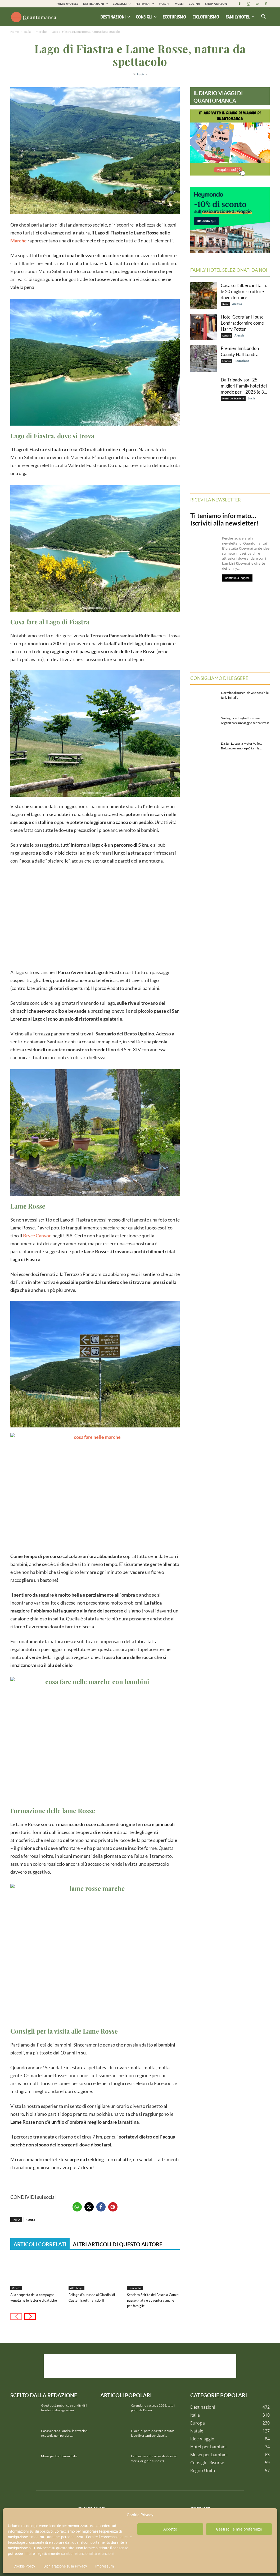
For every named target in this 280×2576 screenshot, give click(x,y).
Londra (226, 335)
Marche (41, 32)
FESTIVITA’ (145, 4)
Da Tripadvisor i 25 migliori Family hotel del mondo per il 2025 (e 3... (244, 386)
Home (14, 32)
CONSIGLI (121, 4)
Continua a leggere (237, 578)
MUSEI (179, 4)
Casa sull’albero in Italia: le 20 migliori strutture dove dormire (244, 291)
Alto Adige (76, 2287)
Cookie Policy (24, 2566)
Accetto (170, 2529)
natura (30, 2220)
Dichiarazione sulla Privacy (65, 2566)
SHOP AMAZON (216, 4)
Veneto (16, 2287)
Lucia (140, 74)
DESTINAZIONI (95, 4)
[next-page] (30, 2316)
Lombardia (135, 2287)
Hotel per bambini (233, 398)
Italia (27, 32)
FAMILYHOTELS (67, 4)
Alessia (237, 304)
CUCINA (194, 4)
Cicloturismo (205, 17)
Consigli (146, 17)
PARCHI (164, 4)
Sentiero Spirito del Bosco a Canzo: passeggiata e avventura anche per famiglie (153, 2300)
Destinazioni (115, 17)
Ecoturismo (174, 17)
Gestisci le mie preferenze (239, 2529)
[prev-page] (16, 2316)
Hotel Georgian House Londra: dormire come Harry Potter (242, 323)
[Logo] (34, 16)
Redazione (242, 361)
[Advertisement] (95, 916)
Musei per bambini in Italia (59, 2456)
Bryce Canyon (37, 1235)
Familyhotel (239, 17)
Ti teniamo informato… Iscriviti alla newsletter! (224, 519)
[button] (263, 17)
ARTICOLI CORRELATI (39, 2244)
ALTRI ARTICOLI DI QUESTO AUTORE (117, 2244)
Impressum (104, 2566)
